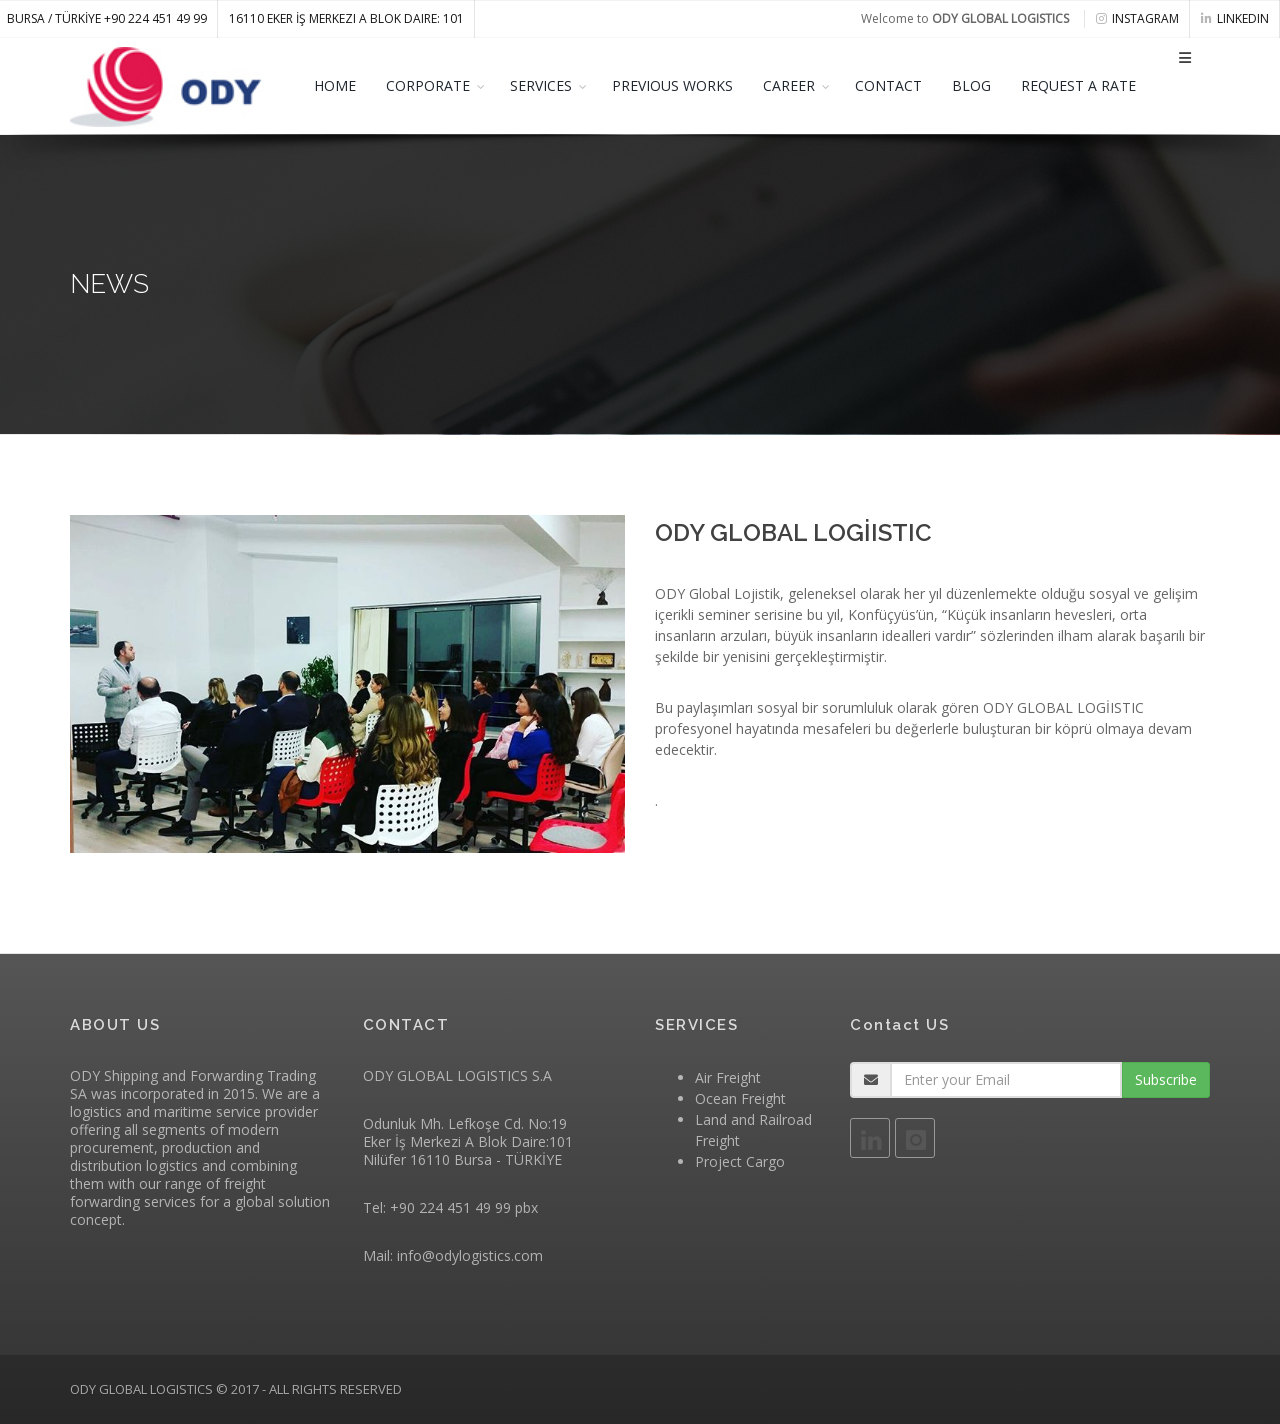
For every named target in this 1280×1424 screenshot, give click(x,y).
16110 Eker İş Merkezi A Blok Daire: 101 (346, 18)
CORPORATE (428, 85)
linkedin (1235, 18)
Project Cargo (740, 1161)
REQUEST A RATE (1078, 85)
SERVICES (541, 85)
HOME (335, 85)
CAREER (789, 85)
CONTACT (888, 85)
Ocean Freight (740, 1098)
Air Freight (728, 1077)
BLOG (971, 85)
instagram (1137, 18)
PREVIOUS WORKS (672, 85)
